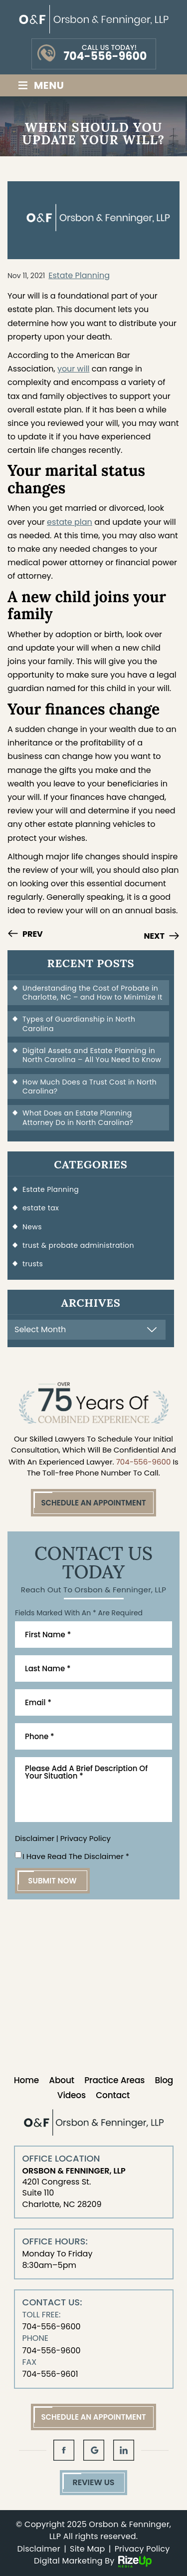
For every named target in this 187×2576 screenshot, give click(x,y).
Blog (164, 2080)
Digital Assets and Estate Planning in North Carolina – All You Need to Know (91, 1055)
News (32, 1227)
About (61, 2080)
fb (63, 2450)
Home (26, 2080)
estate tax (40, 1208)
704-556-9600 (105, 56)
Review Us (93, 2482)
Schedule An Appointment (93, 1502)
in (123, 2450)
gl (93, 2450)
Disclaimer (34, 1838)
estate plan (69, 522)
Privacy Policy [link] (142, 2549)
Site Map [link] (87, 2549)
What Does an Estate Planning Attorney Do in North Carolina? (77, 1117)
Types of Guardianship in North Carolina (78, 1023)
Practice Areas (114, 2080)
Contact (113, 2095)
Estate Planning (79, 275)
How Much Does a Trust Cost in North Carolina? (89, 1086)
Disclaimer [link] (38, 2549)
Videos (71, 2095)
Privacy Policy (85, 1838)
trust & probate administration (78, 1245)
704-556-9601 (50, 2374)
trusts (32, 1264)
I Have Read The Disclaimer (75, 1856)
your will (73, 368)
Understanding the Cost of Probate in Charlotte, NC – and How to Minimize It (92, 992)
